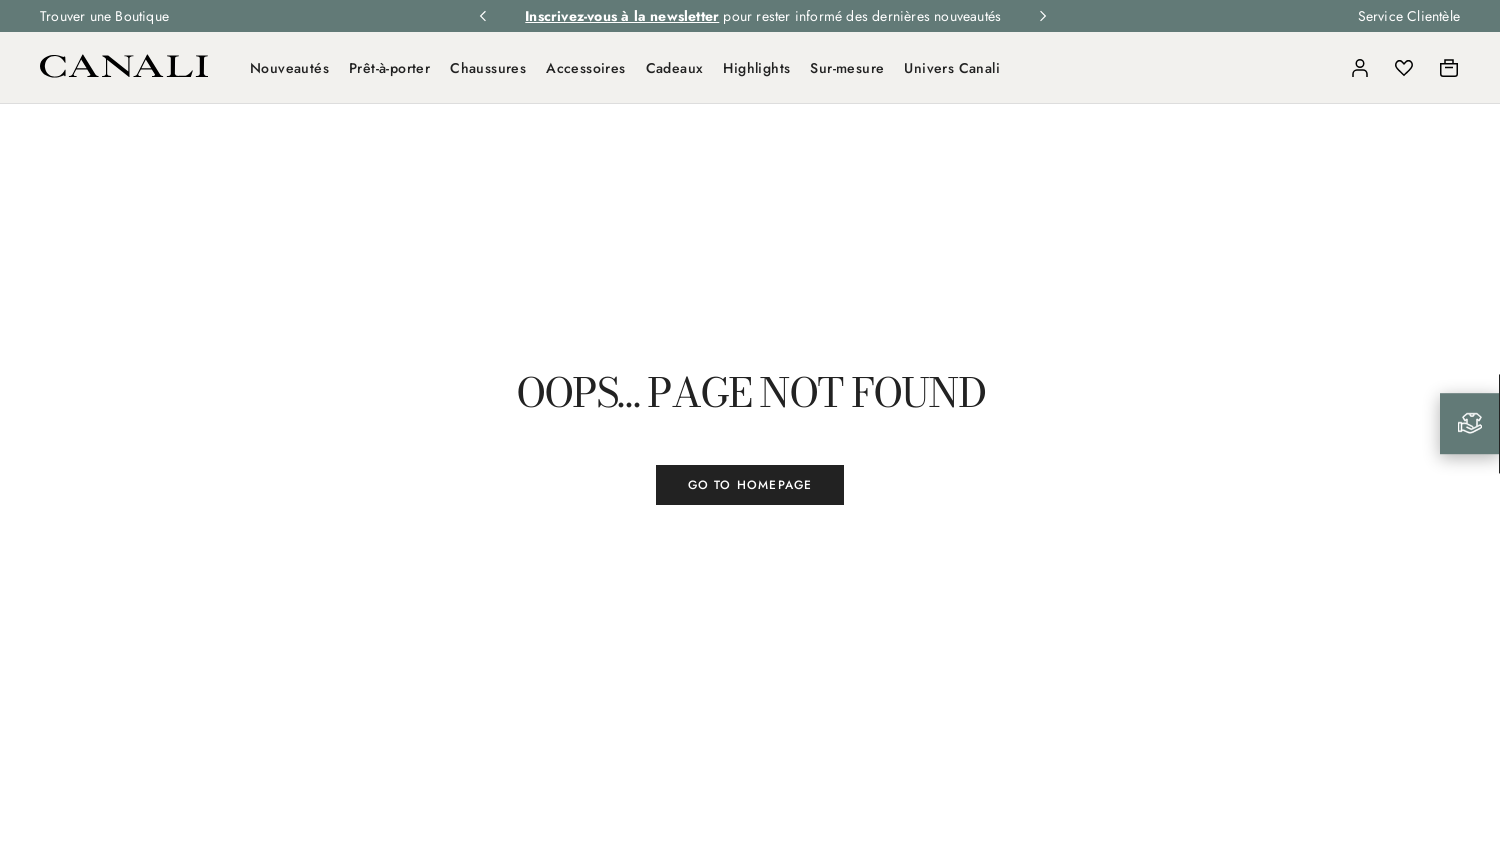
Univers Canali (952, 68)
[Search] (1316, 68)
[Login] (1360, 68)
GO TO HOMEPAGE (750, 485)
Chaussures (488, 68)
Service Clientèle (1409, 16)
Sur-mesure (847, 68)
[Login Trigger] (1360, 68)
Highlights (756, 68)
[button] (1316, 68)
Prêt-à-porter (389, 68)
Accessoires (585, 68)
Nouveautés (289, 68)
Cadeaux (675, 68)
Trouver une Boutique (104, 16)
